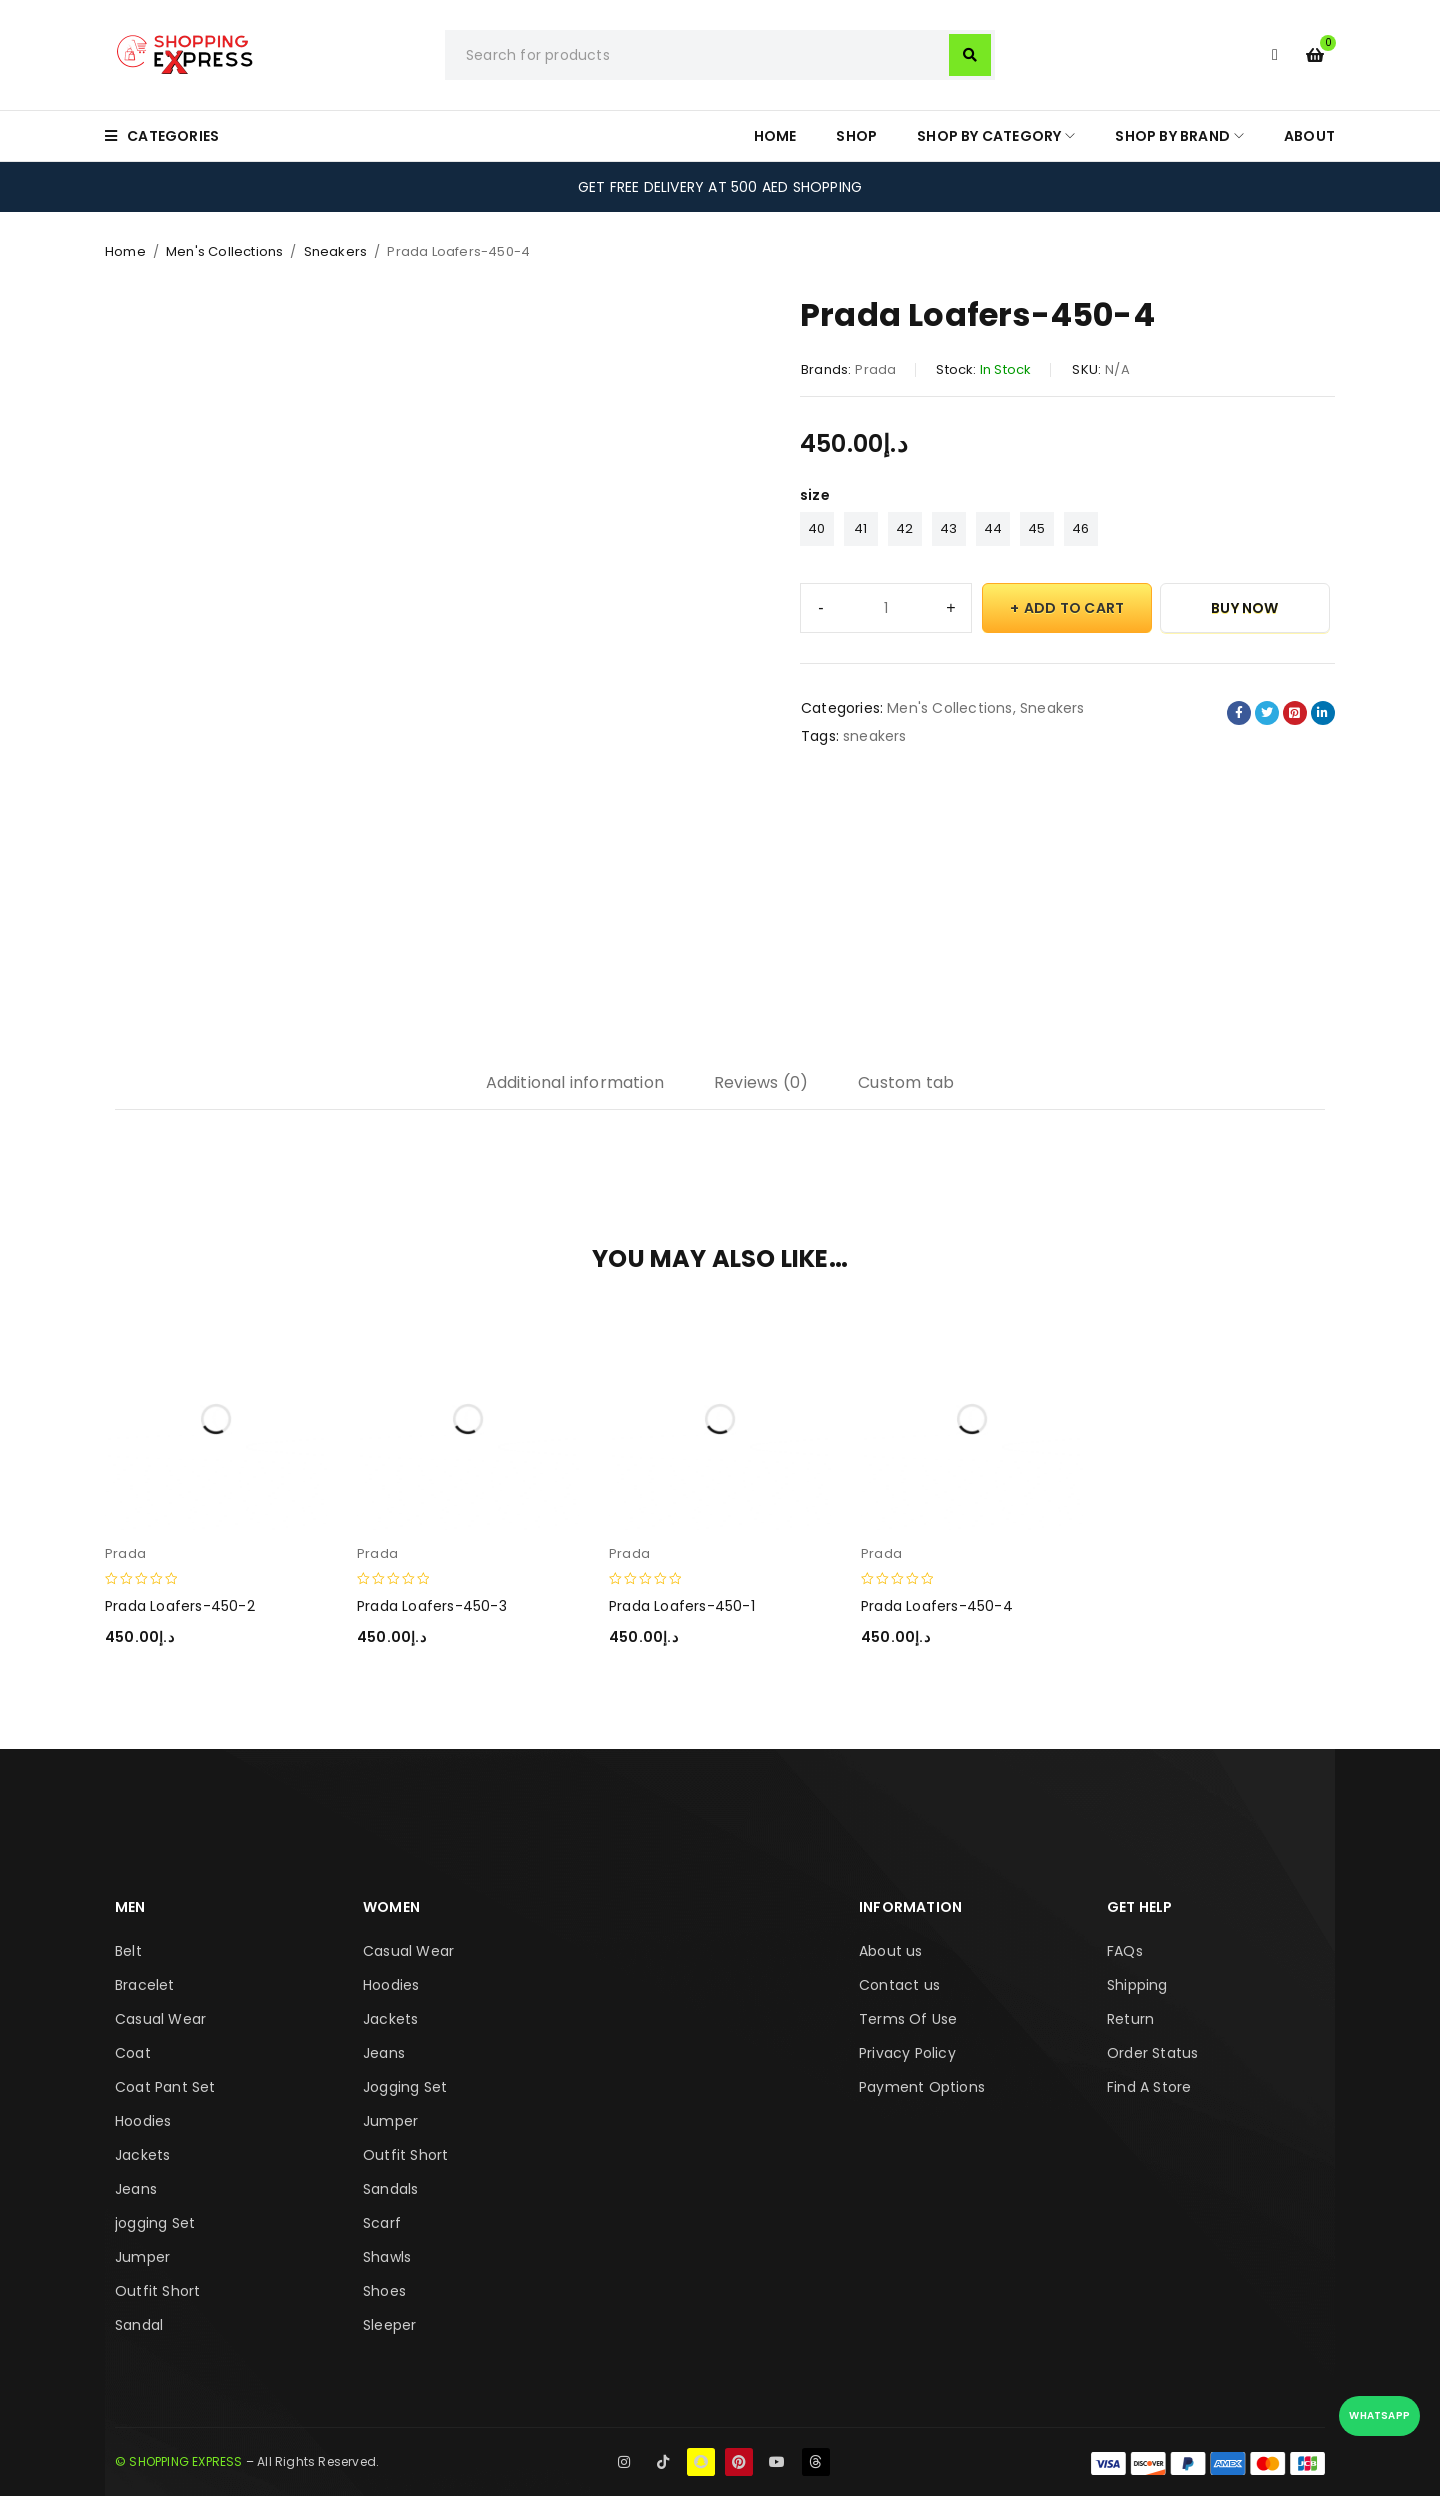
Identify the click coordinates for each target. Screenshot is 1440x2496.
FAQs (1125, 1951)
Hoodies (143, 2121)
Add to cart (1074, 608)
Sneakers (336, 251)
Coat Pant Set (165, 2087)
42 (904, 528)
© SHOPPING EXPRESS (179, 2461)
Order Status (1152, 2053)
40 (816, 528)
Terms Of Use (908, 2019)
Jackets (142, 2155)
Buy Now (1244, 608)
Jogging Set (405, 2087)
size (815, 495)
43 (948, 528)
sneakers (875, 736)
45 (1036, 528)
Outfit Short (157, 2291)
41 (860, 528)
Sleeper (389, 2325)
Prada (875, 369)
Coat (133, 2053)
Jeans (136, 2189)
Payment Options (922, 2087)
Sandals (390, 2189)
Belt (128, 1951)
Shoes (384, 2291)
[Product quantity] (886, 608)
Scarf (382, 2223)
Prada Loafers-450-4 (937, 1606)
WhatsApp (1379, 2415)
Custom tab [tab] (906, 1082)
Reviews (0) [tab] (761, 1082)
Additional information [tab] (575, 1082)
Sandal (139, 2325)
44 (993, 528)
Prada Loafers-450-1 (682, 1606)
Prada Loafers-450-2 (180, 1606)
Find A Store (1149, 2087)
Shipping (1137, 1985)
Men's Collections (224, 251)
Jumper (142, 2257)
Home (125, 251)
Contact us (899, 1985)
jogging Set (155, 2223)
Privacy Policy (907, 2053)
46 (1080, 528)
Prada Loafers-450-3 (432, 1606)
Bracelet (145, 1985)
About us (891, 1951)
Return (1130, 2019)
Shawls (387, 2257)
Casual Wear (160, 2019)
